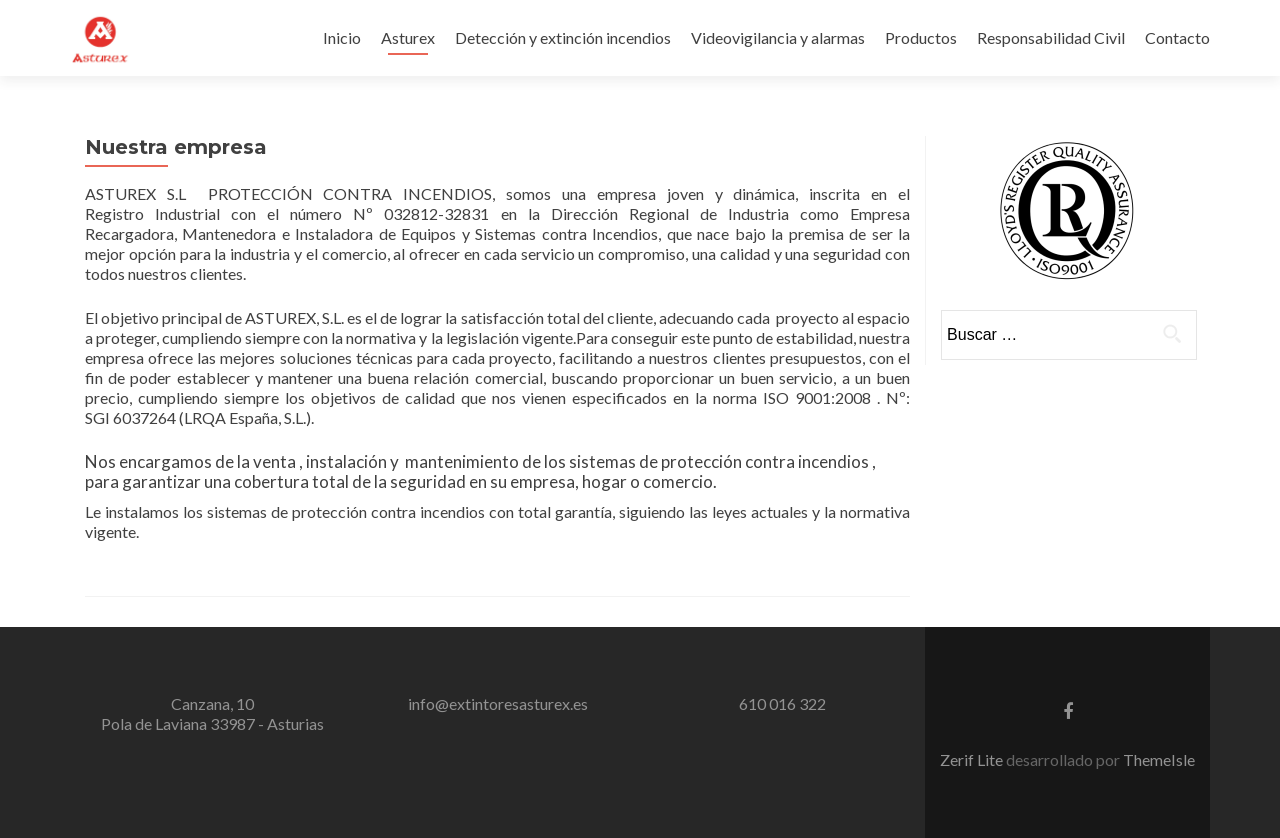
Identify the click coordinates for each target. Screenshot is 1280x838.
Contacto (1177, 37)
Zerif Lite (973, 759)
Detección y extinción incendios (563, 37)
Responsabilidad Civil (1051, 37)
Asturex (408, 37)
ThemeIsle (1159, 759)
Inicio (342, 37)
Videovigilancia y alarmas (778, 37)
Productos (921, 37)
